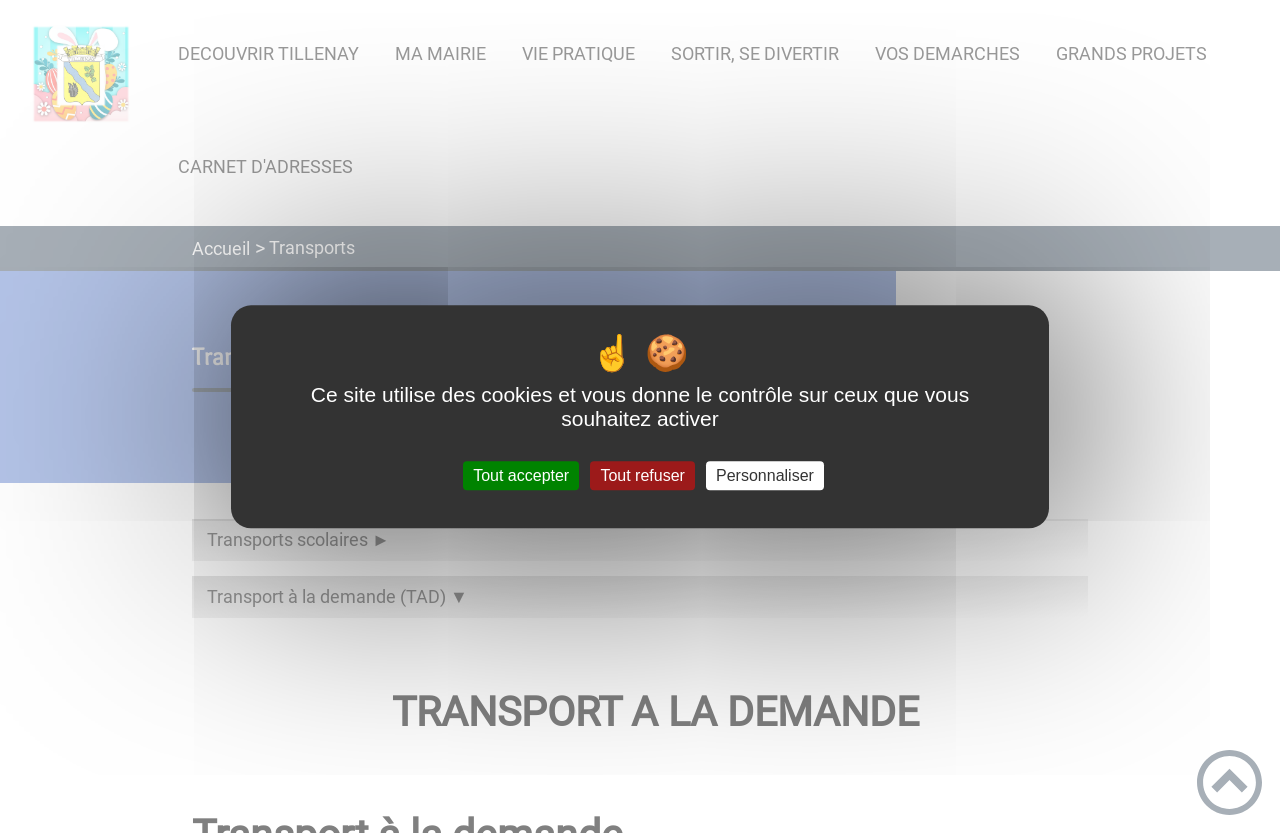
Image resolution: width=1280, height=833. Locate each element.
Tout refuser (642, 475)
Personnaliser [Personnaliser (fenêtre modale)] (765, 475)
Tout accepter (521, 475)
